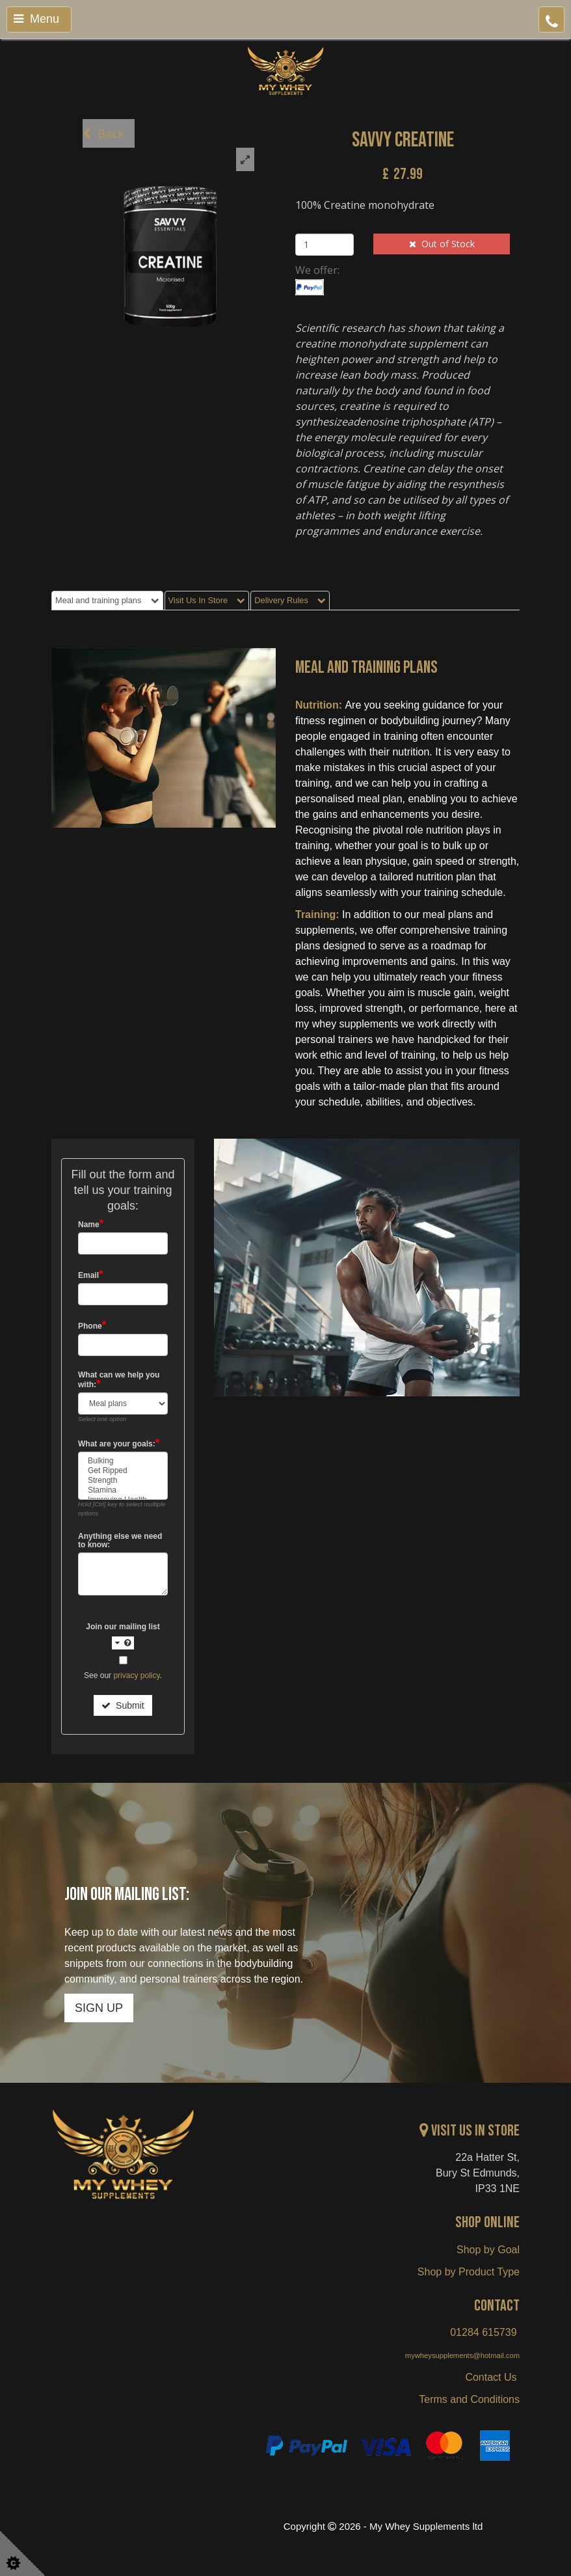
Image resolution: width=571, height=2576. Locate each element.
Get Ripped (122, 1471)
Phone (92, 1326)
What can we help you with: (118, 1380)
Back (103, 133)
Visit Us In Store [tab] (207, 600)
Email (90, 1275)
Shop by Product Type (469, 2271)
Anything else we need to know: (120, 1540)
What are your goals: (118, 1443)
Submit (122, 1705)
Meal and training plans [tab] (107, 600)
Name (90, 1224)
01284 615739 (483, 2332)
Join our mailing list (122, 1635)
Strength (122, 1480)
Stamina (122, 1490)
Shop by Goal (488, 2249)
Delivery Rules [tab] (290, 600)
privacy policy (136, 1675)
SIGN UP (99, 2007)
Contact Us (492, 2377)
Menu (36, 18)
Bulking (122, 1461)
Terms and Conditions (469, 2399)
